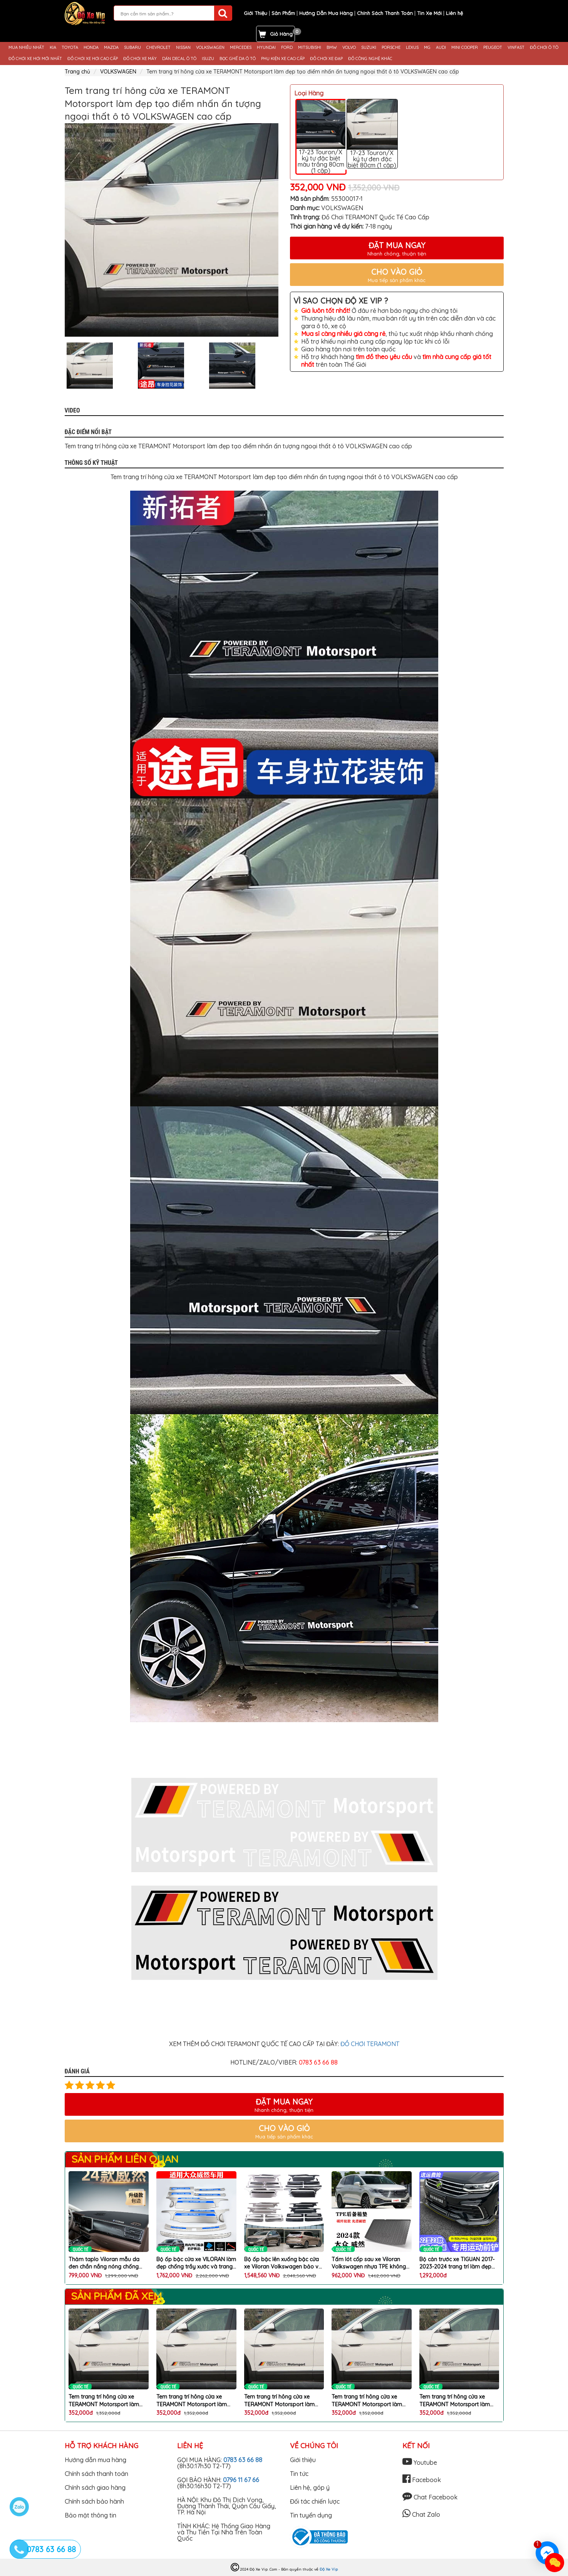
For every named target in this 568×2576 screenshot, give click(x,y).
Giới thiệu (303, 2460)
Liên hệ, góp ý (310, 2487)
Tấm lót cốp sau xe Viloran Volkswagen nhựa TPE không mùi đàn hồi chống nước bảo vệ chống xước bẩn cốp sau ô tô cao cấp (369, 2263)
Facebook (421, 2480)
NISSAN (183, 47)
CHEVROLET (158, 47)
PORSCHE (391, 47)
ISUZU (208, 59)
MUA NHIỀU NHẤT (26, 47)
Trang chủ (77, 71)
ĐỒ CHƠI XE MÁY (140, 59)
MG (427, 47)
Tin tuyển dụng (311, 2515)
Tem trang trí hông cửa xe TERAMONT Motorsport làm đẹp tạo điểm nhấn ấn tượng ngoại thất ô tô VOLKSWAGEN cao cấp (107, 2400)
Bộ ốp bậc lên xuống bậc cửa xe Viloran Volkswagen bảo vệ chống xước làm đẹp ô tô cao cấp (283, 2263)
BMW (332, 47)
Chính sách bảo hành (94, 2501)
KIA (53, 47)
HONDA (91, 47)
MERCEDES (240, 47)
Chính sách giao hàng (95, 2487)
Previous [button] (59, 365)
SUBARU (132, 47)
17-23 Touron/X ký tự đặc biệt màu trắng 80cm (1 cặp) (321, 137)
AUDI (441, 47)
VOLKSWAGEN (210, 47)
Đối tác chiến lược (315, 2501)
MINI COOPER (464, 47)
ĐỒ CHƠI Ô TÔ (544, 47)
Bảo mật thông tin (90, 2515)
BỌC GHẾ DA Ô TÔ (237, 59)
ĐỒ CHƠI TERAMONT (369, 2044)
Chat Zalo (421, 2514)
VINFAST (516, 47)
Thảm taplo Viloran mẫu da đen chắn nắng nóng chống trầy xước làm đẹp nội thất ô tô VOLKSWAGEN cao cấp (108, 2263)
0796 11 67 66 (241, 2480)
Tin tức (299, 2473)
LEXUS (412, 47)
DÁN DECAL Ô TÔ (179, 59)
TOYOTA (70, 47)
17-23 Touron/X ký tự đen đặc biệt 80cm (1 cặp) (372, 134)
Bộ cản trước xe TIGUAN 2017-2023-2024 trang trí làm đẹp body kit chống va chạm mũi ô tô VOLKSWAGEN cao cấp (458, 2263)
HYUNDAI (266, 47)
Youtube (419, 2462)
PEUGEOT (492, 47)
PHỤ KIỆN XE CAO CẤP (283, 59)
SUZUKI (368, 47)
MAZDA (111, 47)
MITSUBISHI (309, 47)
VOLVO (349, 47)
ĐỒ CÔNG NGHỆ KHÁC (370, 59)
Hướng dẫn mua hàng (95, 2460)
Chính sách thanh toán (96, 2473)
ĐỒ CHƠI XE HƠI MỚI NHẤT (35, 59)
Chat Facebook (429, 2497)
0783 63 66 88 (242, 2460)
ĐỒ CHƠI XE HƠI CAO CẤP (92, 59)
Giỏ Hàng (281, 34)
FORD (287, 47)
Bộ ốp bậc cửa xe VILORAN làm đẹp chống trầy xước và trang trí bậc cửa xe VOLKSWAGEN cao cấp (196, 2263)
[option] (171, 230)
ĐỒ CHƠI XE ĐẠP (326, 59)
